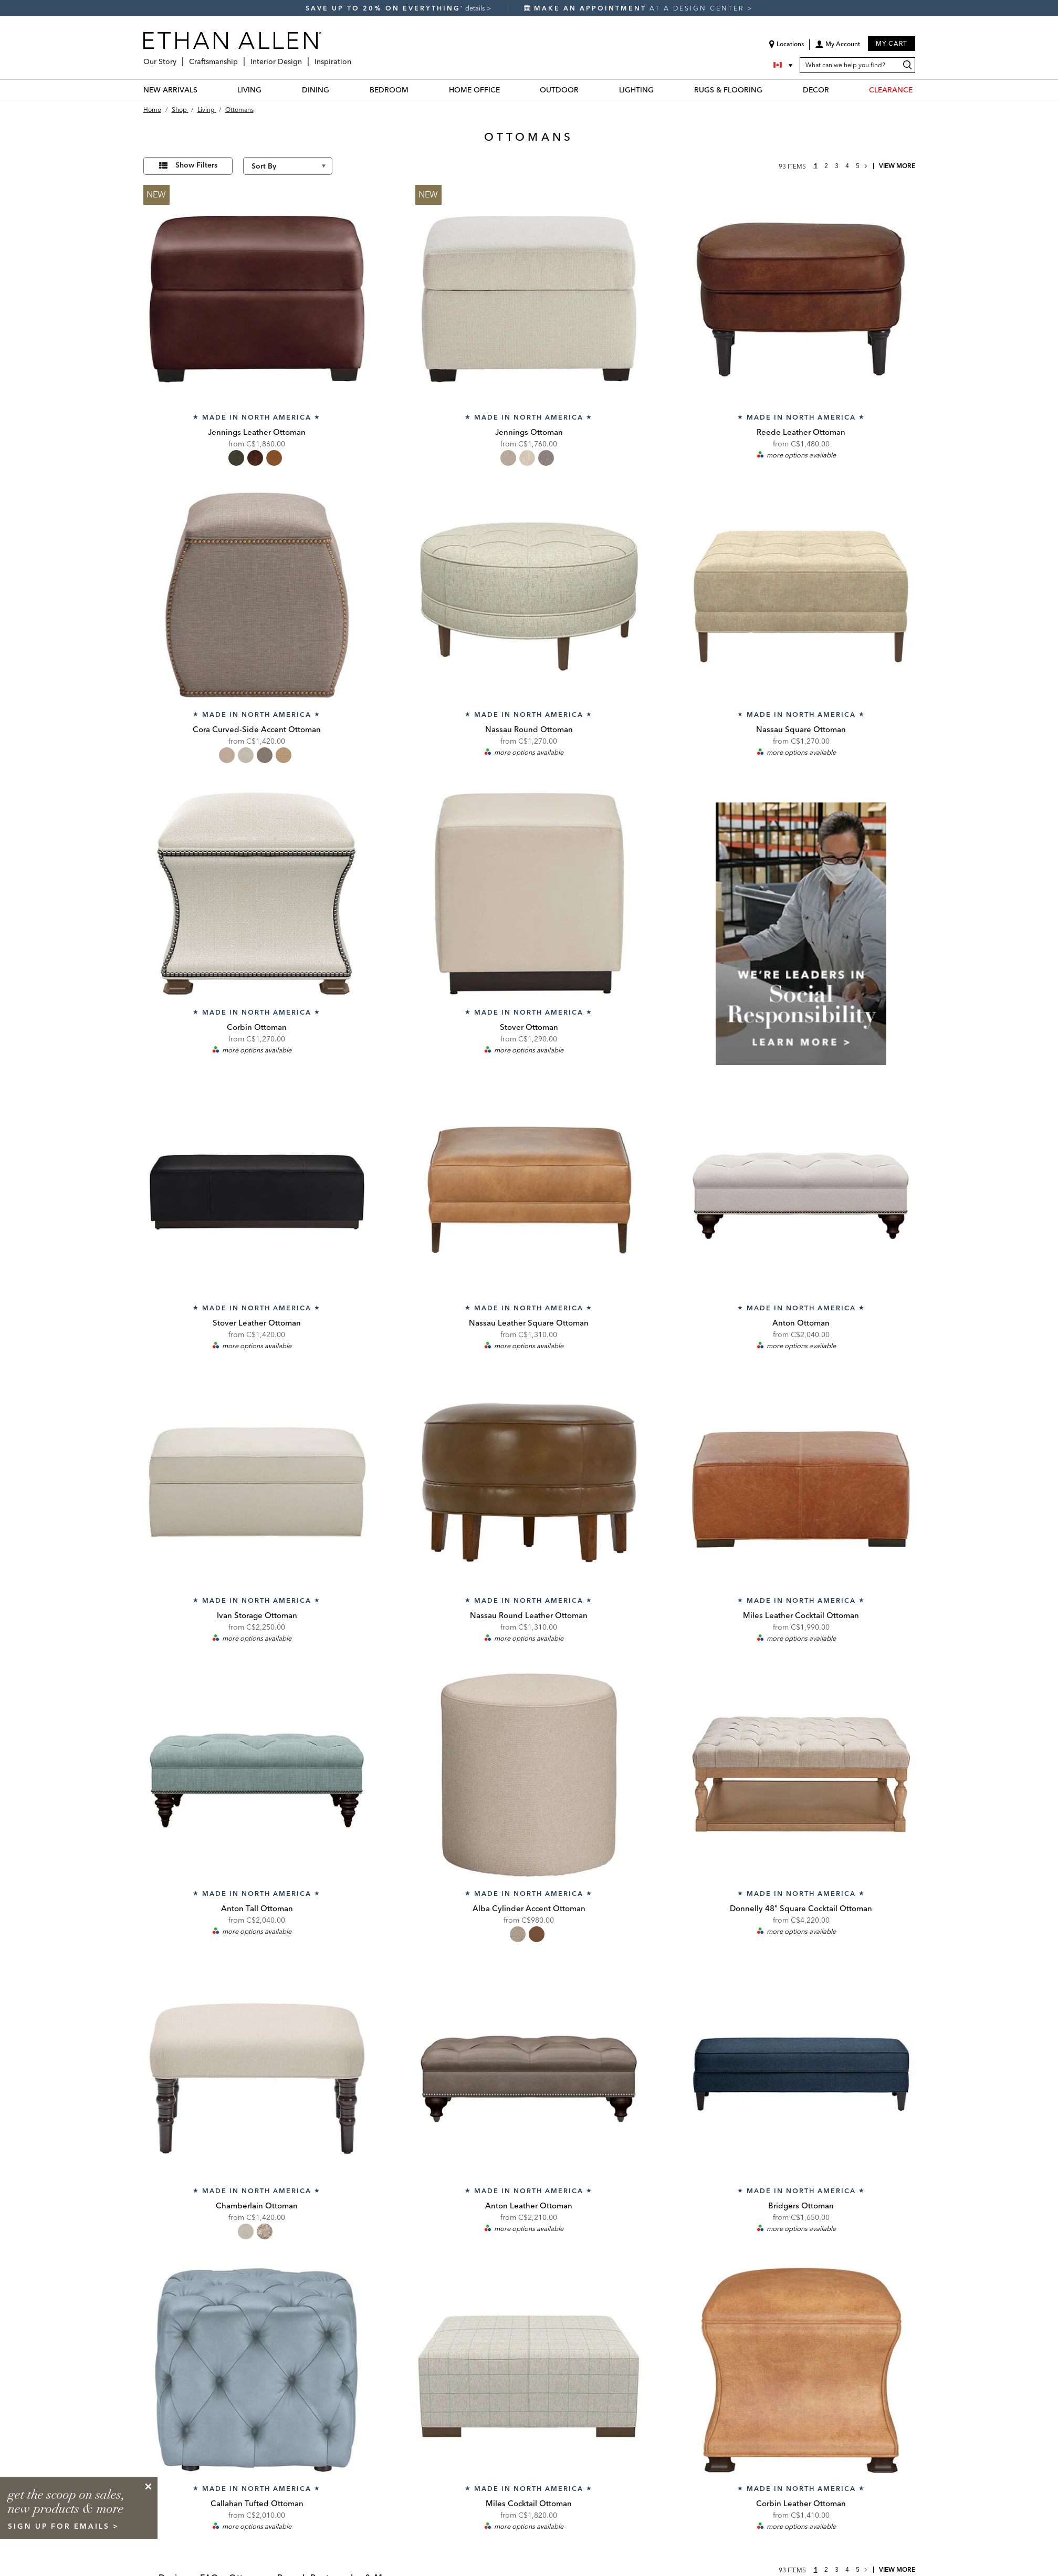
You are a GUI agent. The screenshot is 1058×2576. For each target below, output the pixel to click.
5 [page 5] (858, 166)
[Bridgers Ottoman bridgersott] (801, 2073)
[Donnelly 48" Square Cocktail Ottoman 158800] (801, 1775)
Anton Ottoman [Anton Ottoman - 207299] (801, 1323)
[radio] (236, 458)
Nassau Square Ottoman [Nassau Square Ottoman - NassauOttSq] (801, 729)
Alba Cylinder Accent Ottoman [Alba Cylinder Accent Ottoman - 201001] (529, 1908)
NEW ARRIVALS (170, 90)
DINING (315, 90)
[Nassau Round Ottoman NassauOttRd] (529, 597)
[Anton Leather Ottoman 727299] (529, 2073)
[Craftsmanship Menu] (241, 57)
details (476, 8)
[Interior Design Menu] (305, 57)
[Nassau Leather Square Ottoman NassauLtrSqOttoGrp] (529, 1189)
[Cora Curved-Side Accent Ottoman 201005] (257, 597)
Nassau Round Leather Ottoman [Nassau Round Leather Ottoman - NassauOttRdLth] (529, 1615)
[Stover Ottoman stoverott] (529, 894)
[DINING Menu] (335, 89)
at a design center (635, 8)
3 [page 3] (837, 166)
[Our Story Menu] (179, 57)
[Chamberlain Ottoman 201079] (257, 2073)
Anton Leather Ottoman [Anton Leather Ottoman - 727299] (528, 2205)
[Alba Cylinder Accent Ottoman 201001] (529, 1775)
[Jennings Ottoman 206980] (529, 299)
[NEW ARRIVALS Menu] (203, 89)
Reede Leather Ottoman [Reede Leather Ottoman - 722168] (801, 432)
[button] (837, 48)
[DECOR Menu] (835, 89)
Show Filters (196, 165)
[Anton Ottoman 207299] (801, 1189)
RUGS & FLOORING (728, 90)
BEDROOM (389, 90)
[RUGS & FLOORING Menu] (768, 89)
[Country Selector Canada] (783, 65)
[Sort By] (287, 166)
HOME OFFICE (474, 90)
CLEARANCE (891, 90)
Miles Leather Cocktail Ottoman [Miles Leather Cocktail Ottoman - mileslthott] (801, 1615)
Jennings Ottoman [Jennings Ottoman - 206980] (529, 432)
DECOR (816, 90)
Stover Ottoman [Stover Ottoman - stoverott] (529, 1027)
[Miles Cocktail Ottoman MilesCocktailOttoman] (529, 2370)
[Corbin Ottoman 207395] (257, 894)
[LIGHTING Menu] (660, 89)
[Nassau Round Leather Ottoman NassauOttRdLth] (529, 1483)
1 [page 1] (816, 166)
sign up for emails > (63, 2526)
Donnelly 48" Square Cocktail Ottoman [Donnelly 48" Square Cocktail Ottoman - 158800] (801, 1908)
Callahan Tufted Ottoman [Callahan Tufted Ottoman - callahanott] (257, 2503)
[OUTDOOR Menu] (585, 89)
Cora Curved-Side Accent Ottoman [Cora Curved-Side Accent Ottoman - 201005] (257, 729)
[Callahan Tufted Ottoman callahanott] (257, 2370)
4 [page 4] (847, 166)
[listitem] (801, 922)
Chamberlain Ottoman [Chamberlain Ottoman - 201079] (257, 2205)
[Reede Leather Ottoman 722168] (801, 299)
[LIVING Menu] (267, 89)
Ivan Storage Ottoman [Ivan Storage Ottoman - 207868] (257, 1615)
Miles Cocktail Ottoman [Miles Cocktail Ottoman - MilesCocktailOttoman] (529, 2503)
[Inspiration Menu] (354, 57)
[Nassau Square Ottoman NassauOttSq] (801, 597)
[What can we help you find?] (857, 65)
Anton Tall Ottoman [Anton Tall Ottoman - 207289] (257, 1908)
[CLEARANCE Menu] (919, 89)
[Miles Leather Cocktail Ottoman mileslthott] (801, 1483)
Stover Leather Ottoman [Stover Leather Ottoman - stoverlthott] (257, 1323)
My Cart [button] (891, 43)
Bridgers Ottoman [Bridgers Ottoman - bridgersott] (801, 2205)
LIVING (249, 90)
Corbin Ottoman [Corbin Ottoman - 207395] (257, 1027)
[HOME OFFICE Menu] (506, 89)
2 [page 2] (826, 166)
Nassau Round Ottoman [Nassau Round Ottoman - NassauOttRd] (529, 729)
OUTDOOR (559, 90)
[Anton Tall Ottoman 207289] (257, 1775)
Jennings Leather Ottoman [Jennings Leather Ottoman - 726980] (257, 432)
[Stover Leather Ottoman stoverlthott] (257, 1189)
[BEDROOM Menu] (414, 89)
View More (897, 166)
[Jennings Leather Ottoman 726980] (257, 299)
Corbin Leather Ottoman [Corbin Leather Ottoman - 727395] (801, 2503)
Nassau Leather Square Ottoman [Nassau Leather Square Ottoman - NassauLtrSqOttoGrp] (529, 1323)
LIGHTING (636, 90)
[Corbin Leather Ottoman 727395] (801, 2370)
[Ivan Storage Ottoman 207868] (257, 1483)
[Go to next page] (866, 166)
